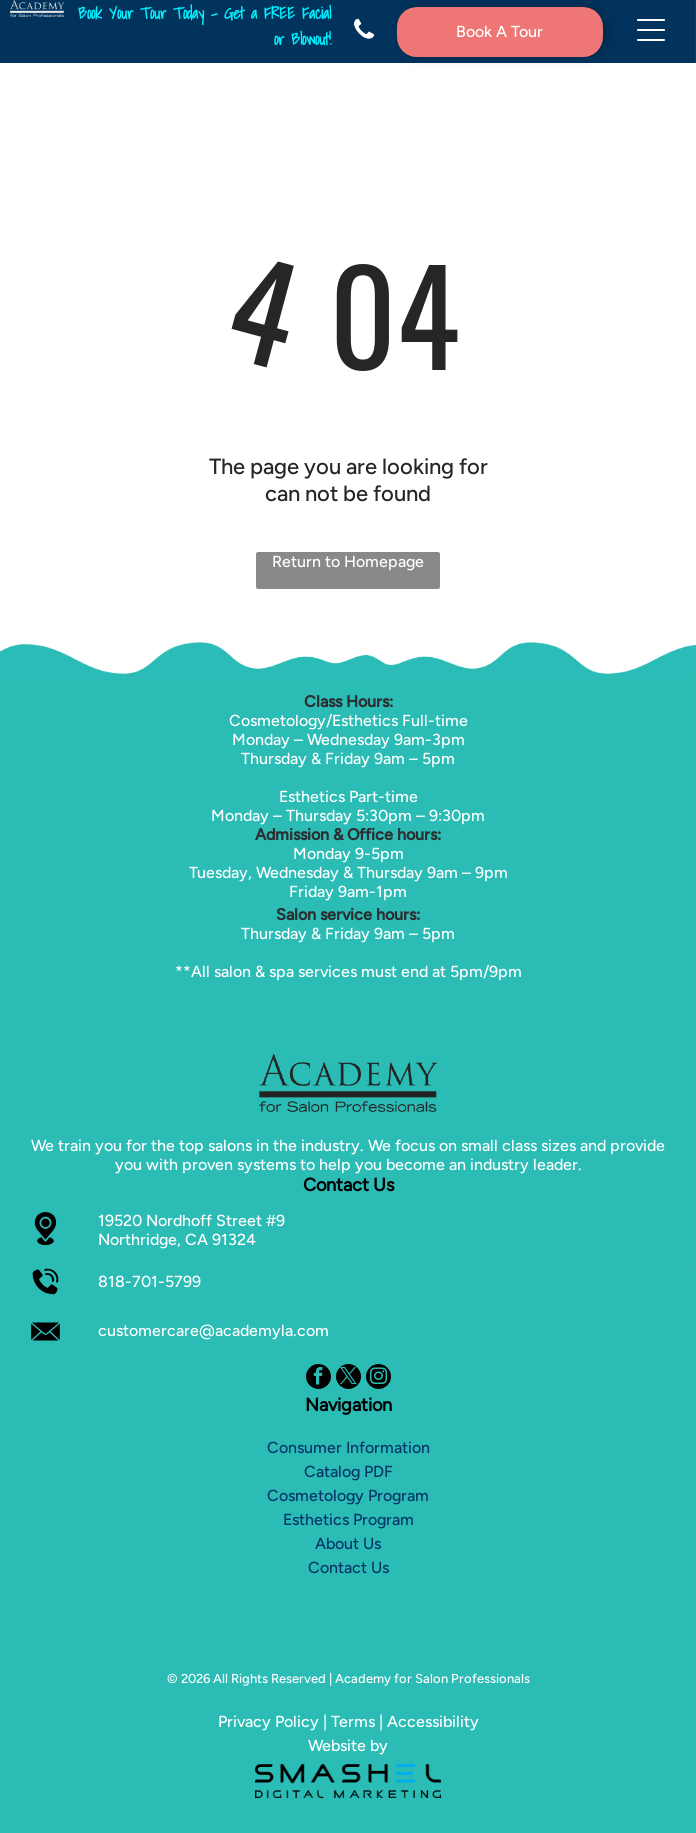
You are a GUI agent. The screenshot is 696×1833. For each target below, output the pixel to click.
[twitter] (348, 1379)
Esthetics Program (348, 1519)
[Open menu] (651, 31)
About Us (348, 1543)
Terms (353, 1721)
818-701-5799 (149, 1281)
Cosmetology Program (348, 1495)
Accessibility (433, 1721)
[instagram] (378, 1379)
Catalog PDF (348, 1471)
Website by (348, 1745)
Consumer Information (348, 1447)
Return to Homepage (348, 561)
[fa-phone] (364, 36)
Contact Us (348, 1567)
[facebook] (318, 1379)
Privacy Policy (268, 1721)
